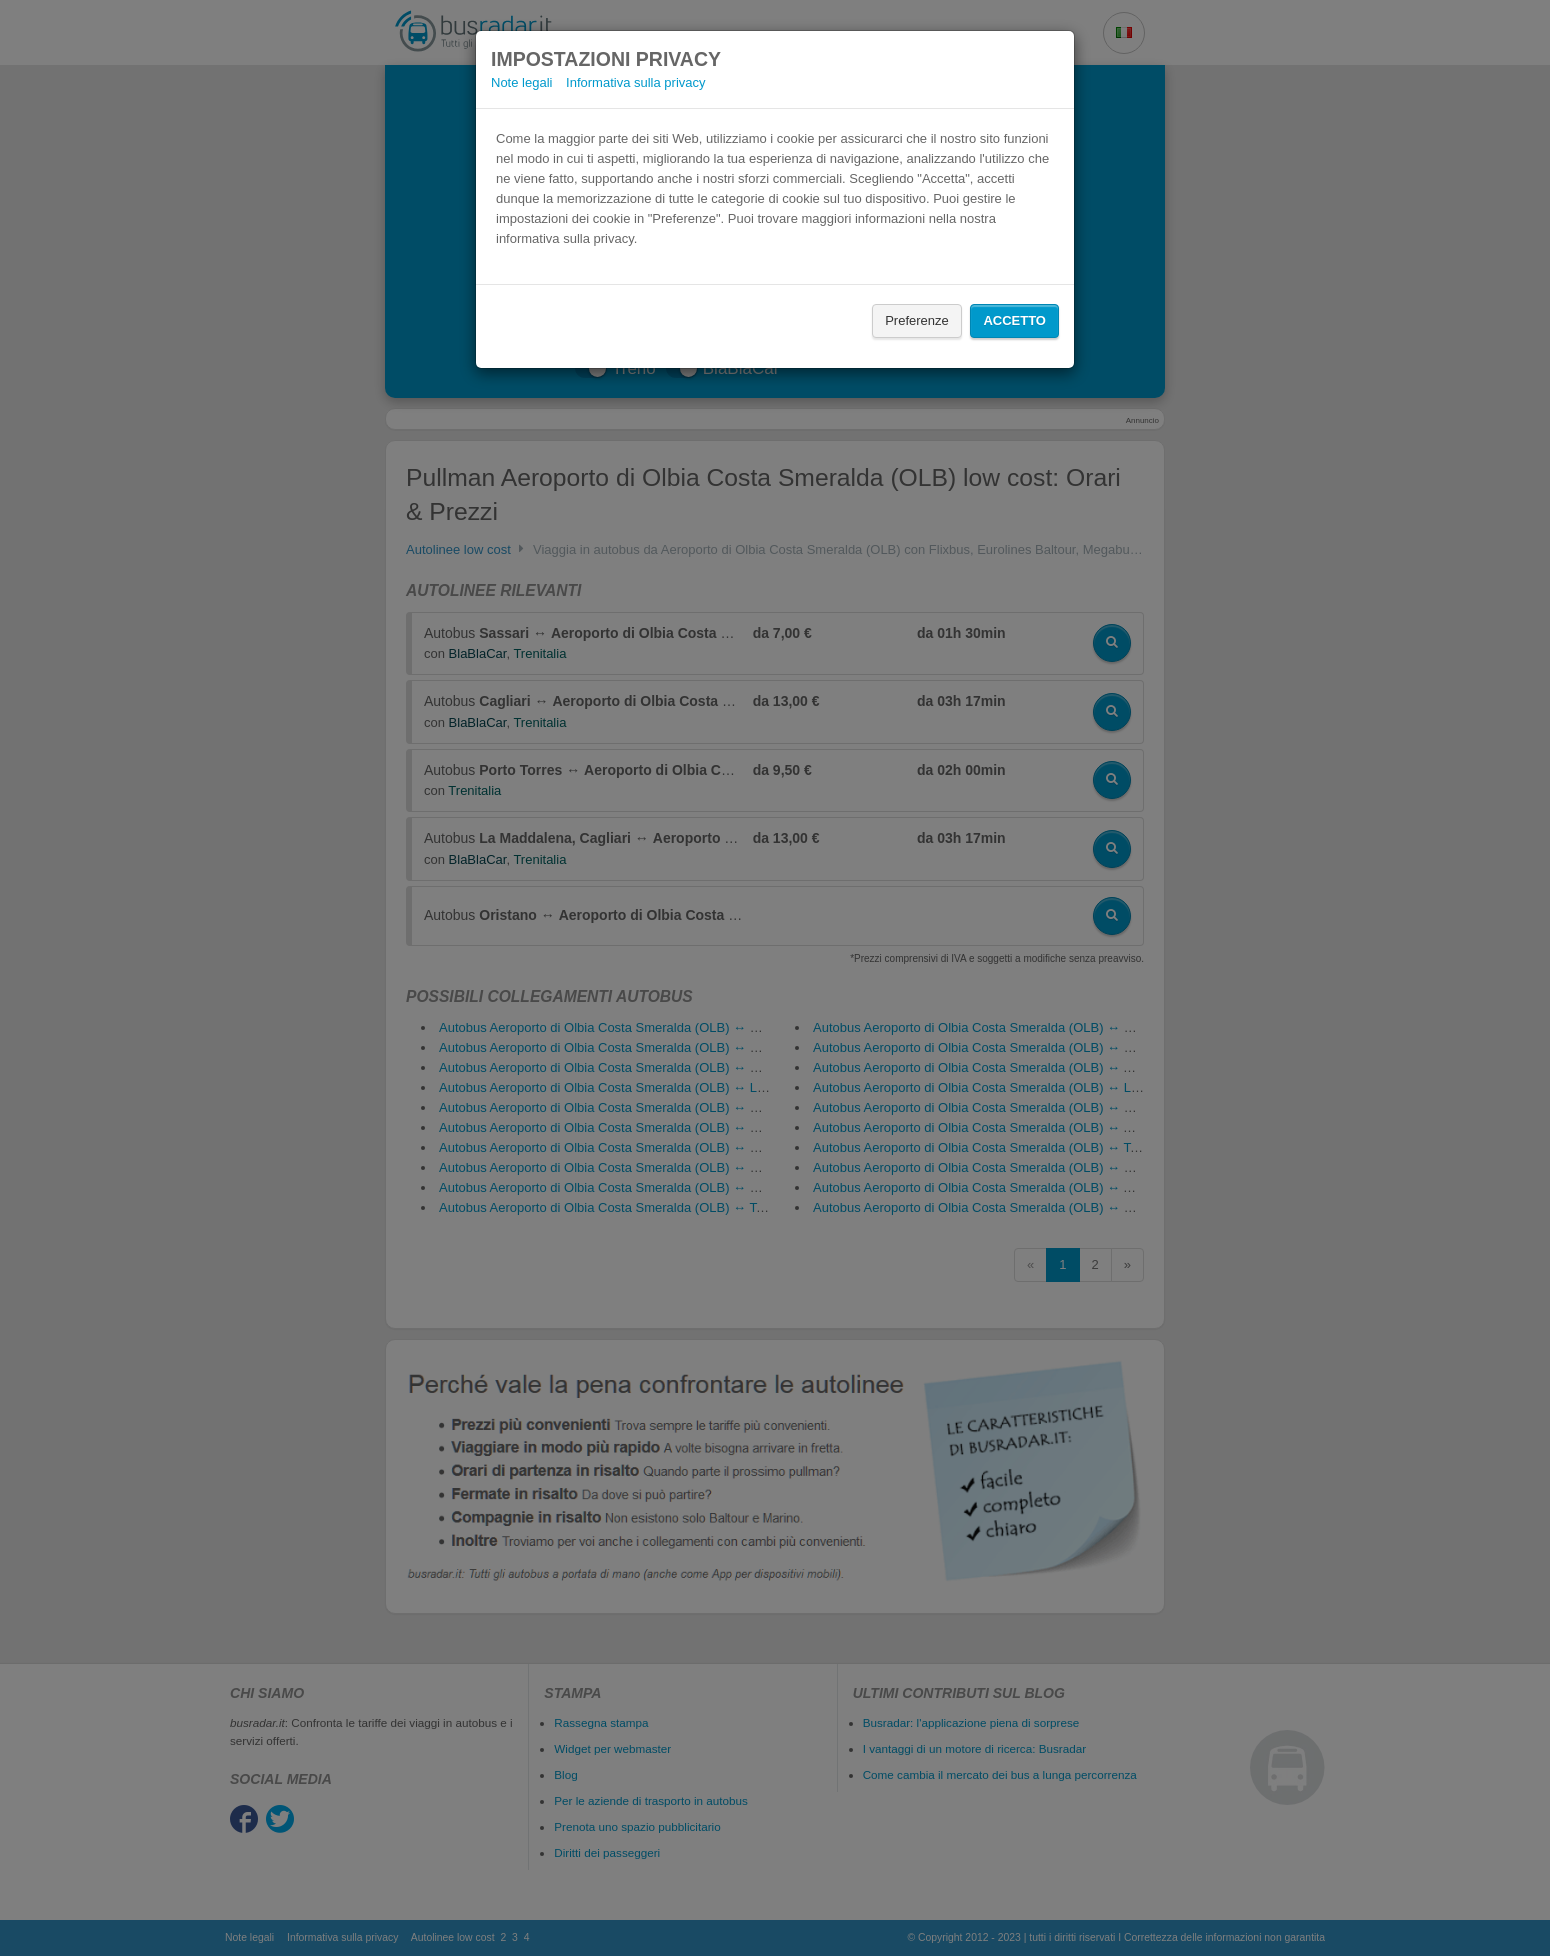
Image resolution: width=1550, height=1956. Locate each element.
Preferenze (917, 320)
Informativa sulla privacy (635, 82)
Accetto (1014, 320)
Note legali (521, 82)
